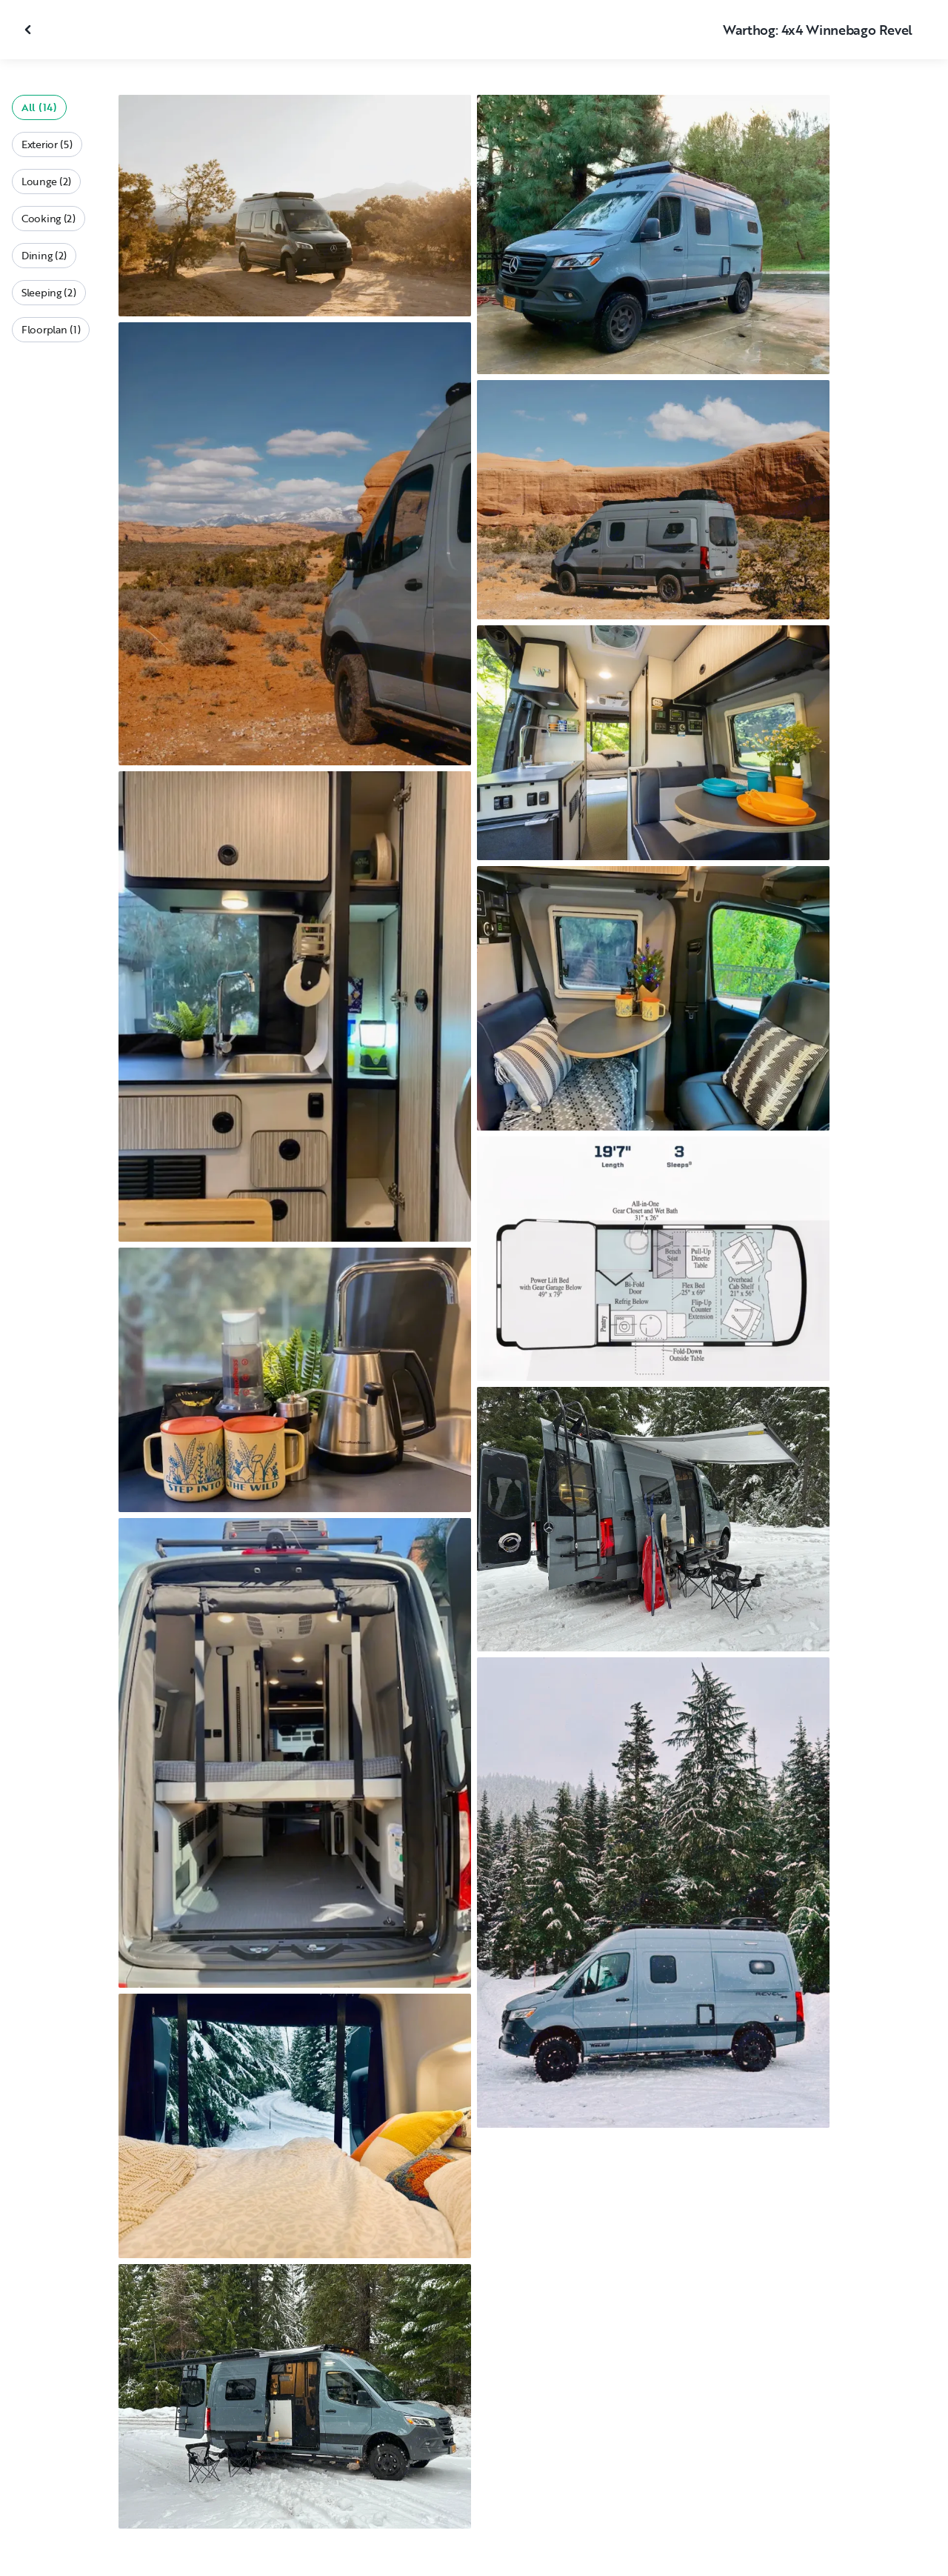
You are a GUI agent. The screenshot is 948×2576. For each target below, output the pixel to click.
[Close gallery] (29, 29)
